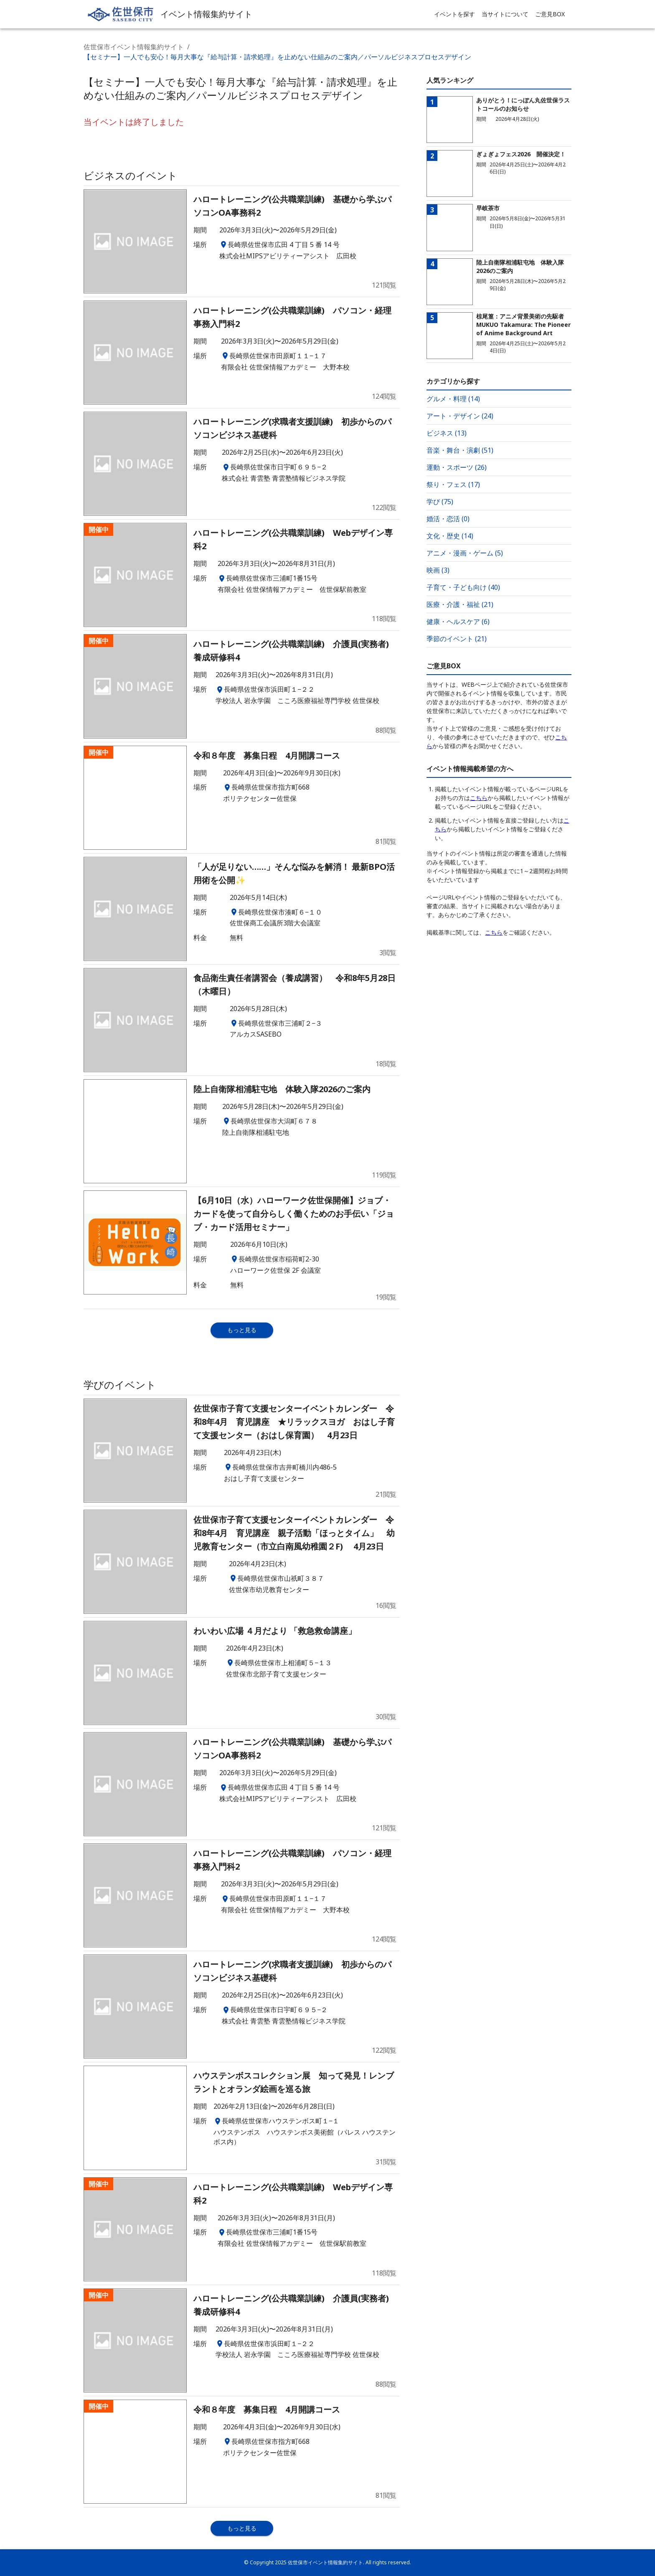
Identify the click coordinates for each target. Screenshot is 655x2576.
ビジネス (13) (447, 433)
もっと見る (241, 1330)
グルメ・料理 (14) (453, 398)
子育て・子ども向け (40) (463, 587)
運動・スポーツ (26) (457, 467)
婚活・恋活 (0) (448, 518)
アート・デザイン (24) (460, 415)
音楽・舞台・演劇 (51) (460, 450)
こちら (478, 798)
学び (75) (440, 501)
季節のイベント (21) (457, 638)
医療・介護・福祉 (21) (460, 604)
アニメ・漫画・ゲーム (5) (465, 553)
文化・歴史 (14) (450, 535)
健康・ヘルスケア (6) (458, 621)
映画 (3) (438, 570)
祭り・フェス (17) (453, 484)
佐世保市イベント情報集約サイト (134, 46)
